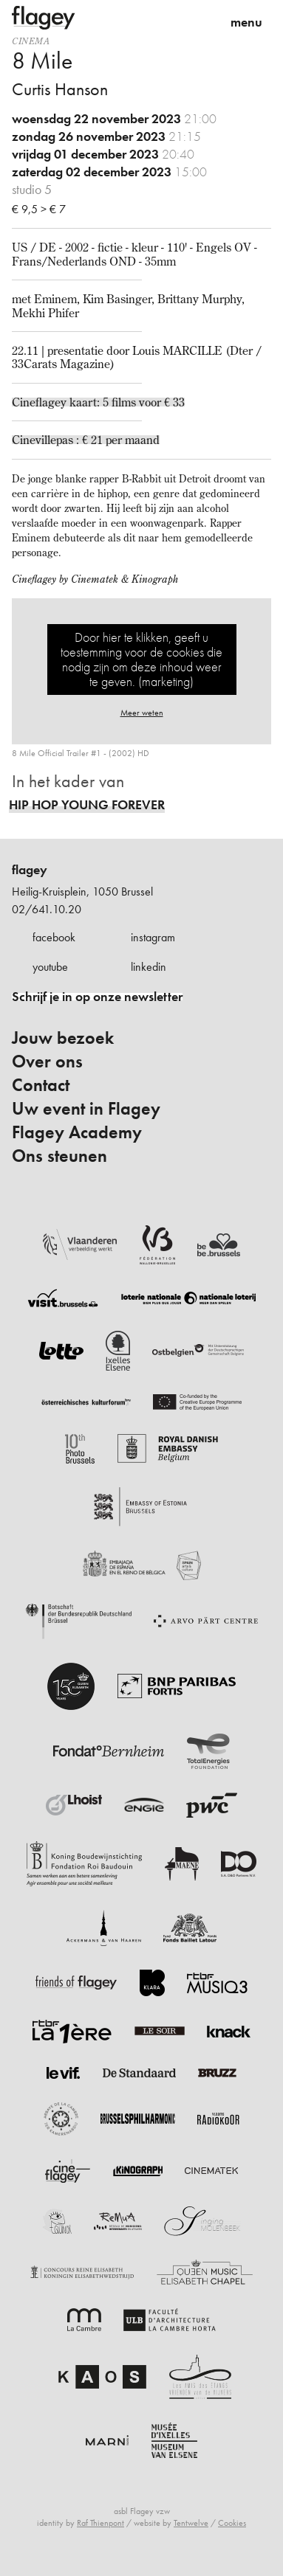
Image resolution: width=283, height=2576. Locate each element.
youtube (50, 966)
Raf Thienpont (100, 2523)
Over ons (47, 1061)
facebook (54, 937)
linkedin (148, 966)
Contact (40, 1085)
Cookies (232, 2523)
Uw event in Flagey (86, 1108)
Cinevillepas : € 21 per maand (86, 439)
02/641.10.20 (46, 909)
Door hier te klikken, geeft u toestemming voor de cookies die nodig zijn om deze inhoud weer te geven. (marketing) (141, 659)
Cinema (31, 40)
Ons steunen (59, 1156)
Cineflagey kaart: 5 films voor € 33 (98, 402)
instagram (153, 937)
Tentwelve (191, 2523)
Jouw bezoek (63, 1038)
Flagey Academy (77, 1132)
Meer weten (141, 713)
